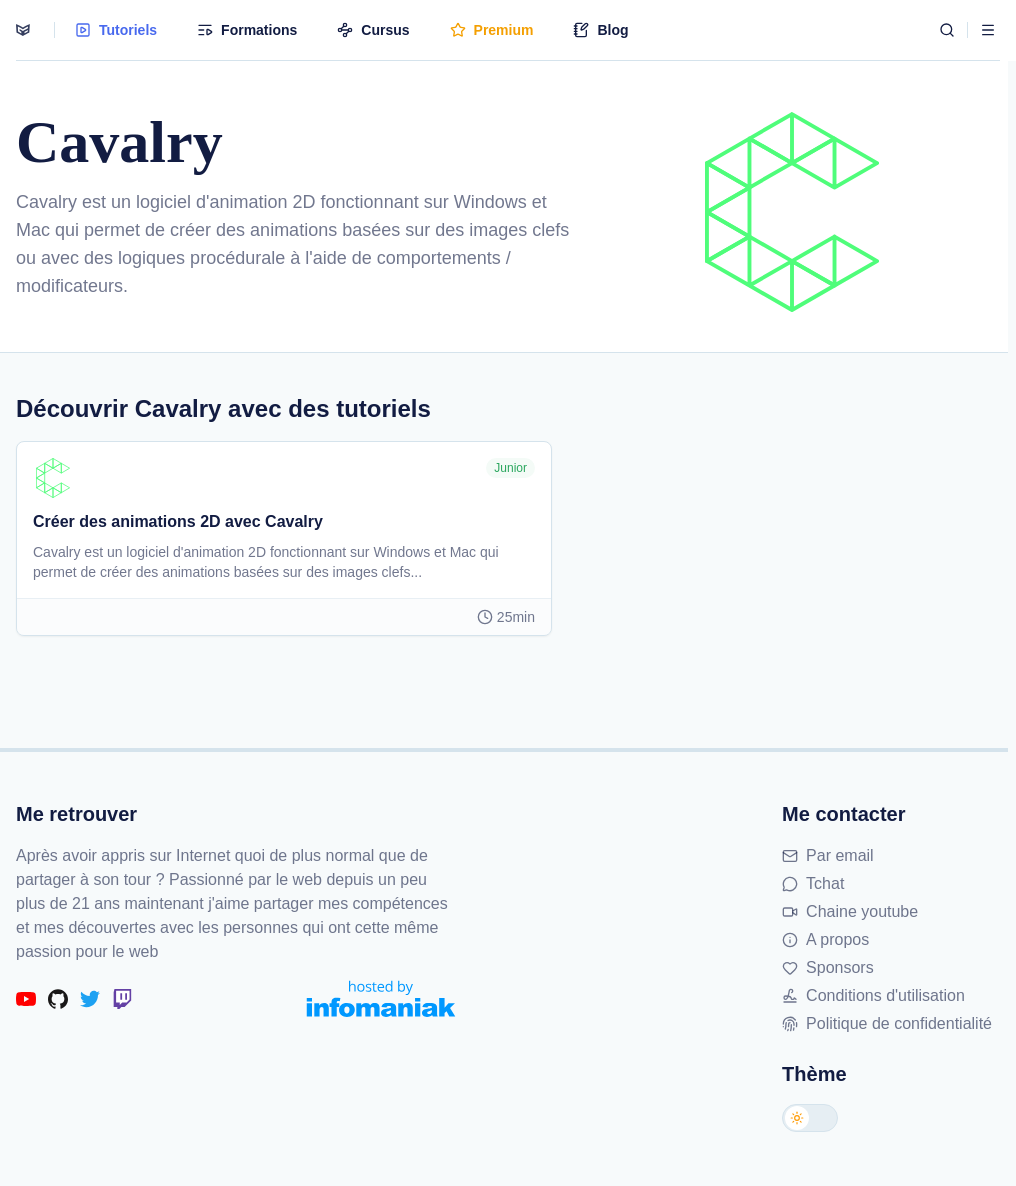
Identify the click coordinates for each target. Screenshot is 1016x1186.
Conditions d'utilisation (873, 995)
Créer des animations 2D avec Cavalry (178, 521)
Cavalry (46, 202)
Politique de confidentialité (887, 1023)
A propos (825, 939)
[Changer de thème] (810, 1118)
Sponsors (828, 967)
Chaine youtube (850, 911)
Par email (828, 855)
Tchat (813, 883)
